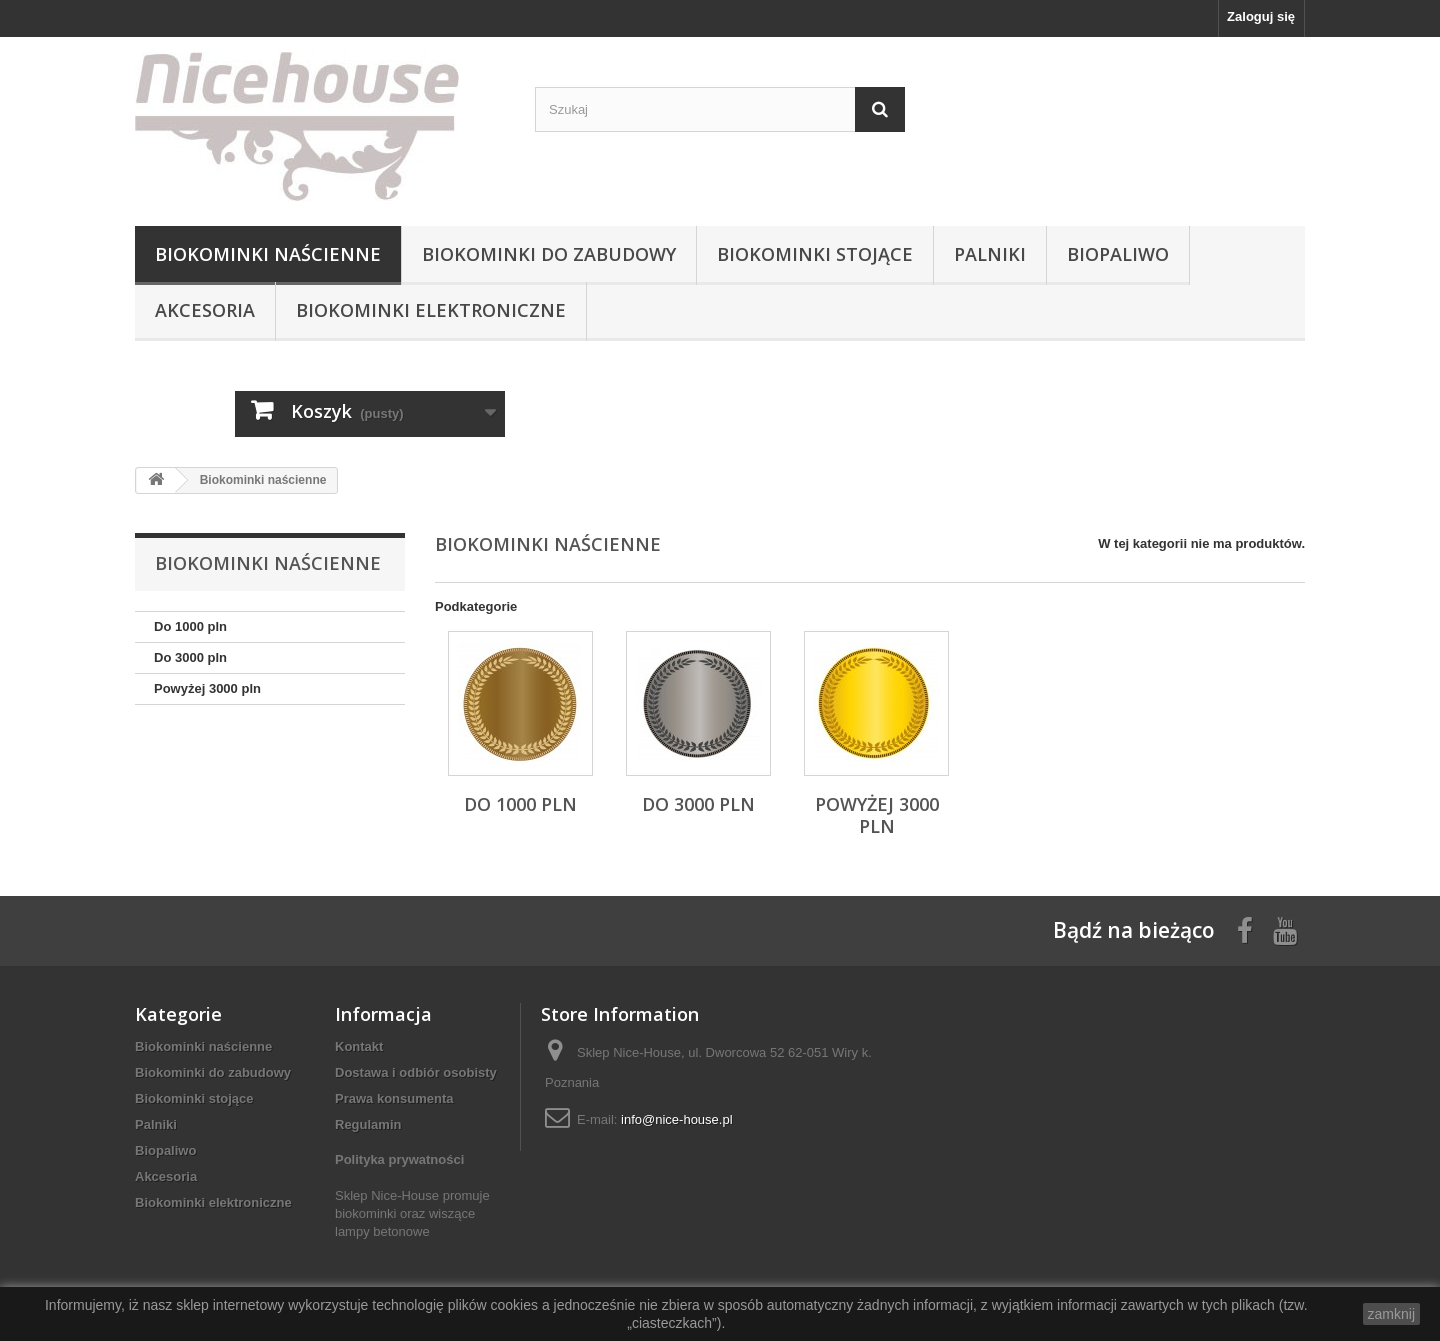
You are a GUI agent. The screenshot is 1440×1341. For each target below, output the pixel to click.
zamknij (1391, 1314)
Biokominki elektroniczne (431, 310)
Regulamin (368, 1124)
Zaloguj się (1261, 16)
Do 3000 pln (190, 657)
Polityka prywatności (399, 1159)
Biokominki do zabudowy (549, 254)
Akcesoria (205, 310)
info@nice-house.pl (676, 1119)
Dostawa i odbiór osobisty (416, 1072)
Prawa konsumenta (394, 1098)
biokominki (365, 1213)
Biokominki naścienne (268, 254)
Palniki (990, 254)
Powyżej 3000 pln (207, 688)
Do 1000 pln (190, 626)
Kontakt (359, 1046)
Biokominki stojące (815, 254)
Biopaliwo (1118, 254)
